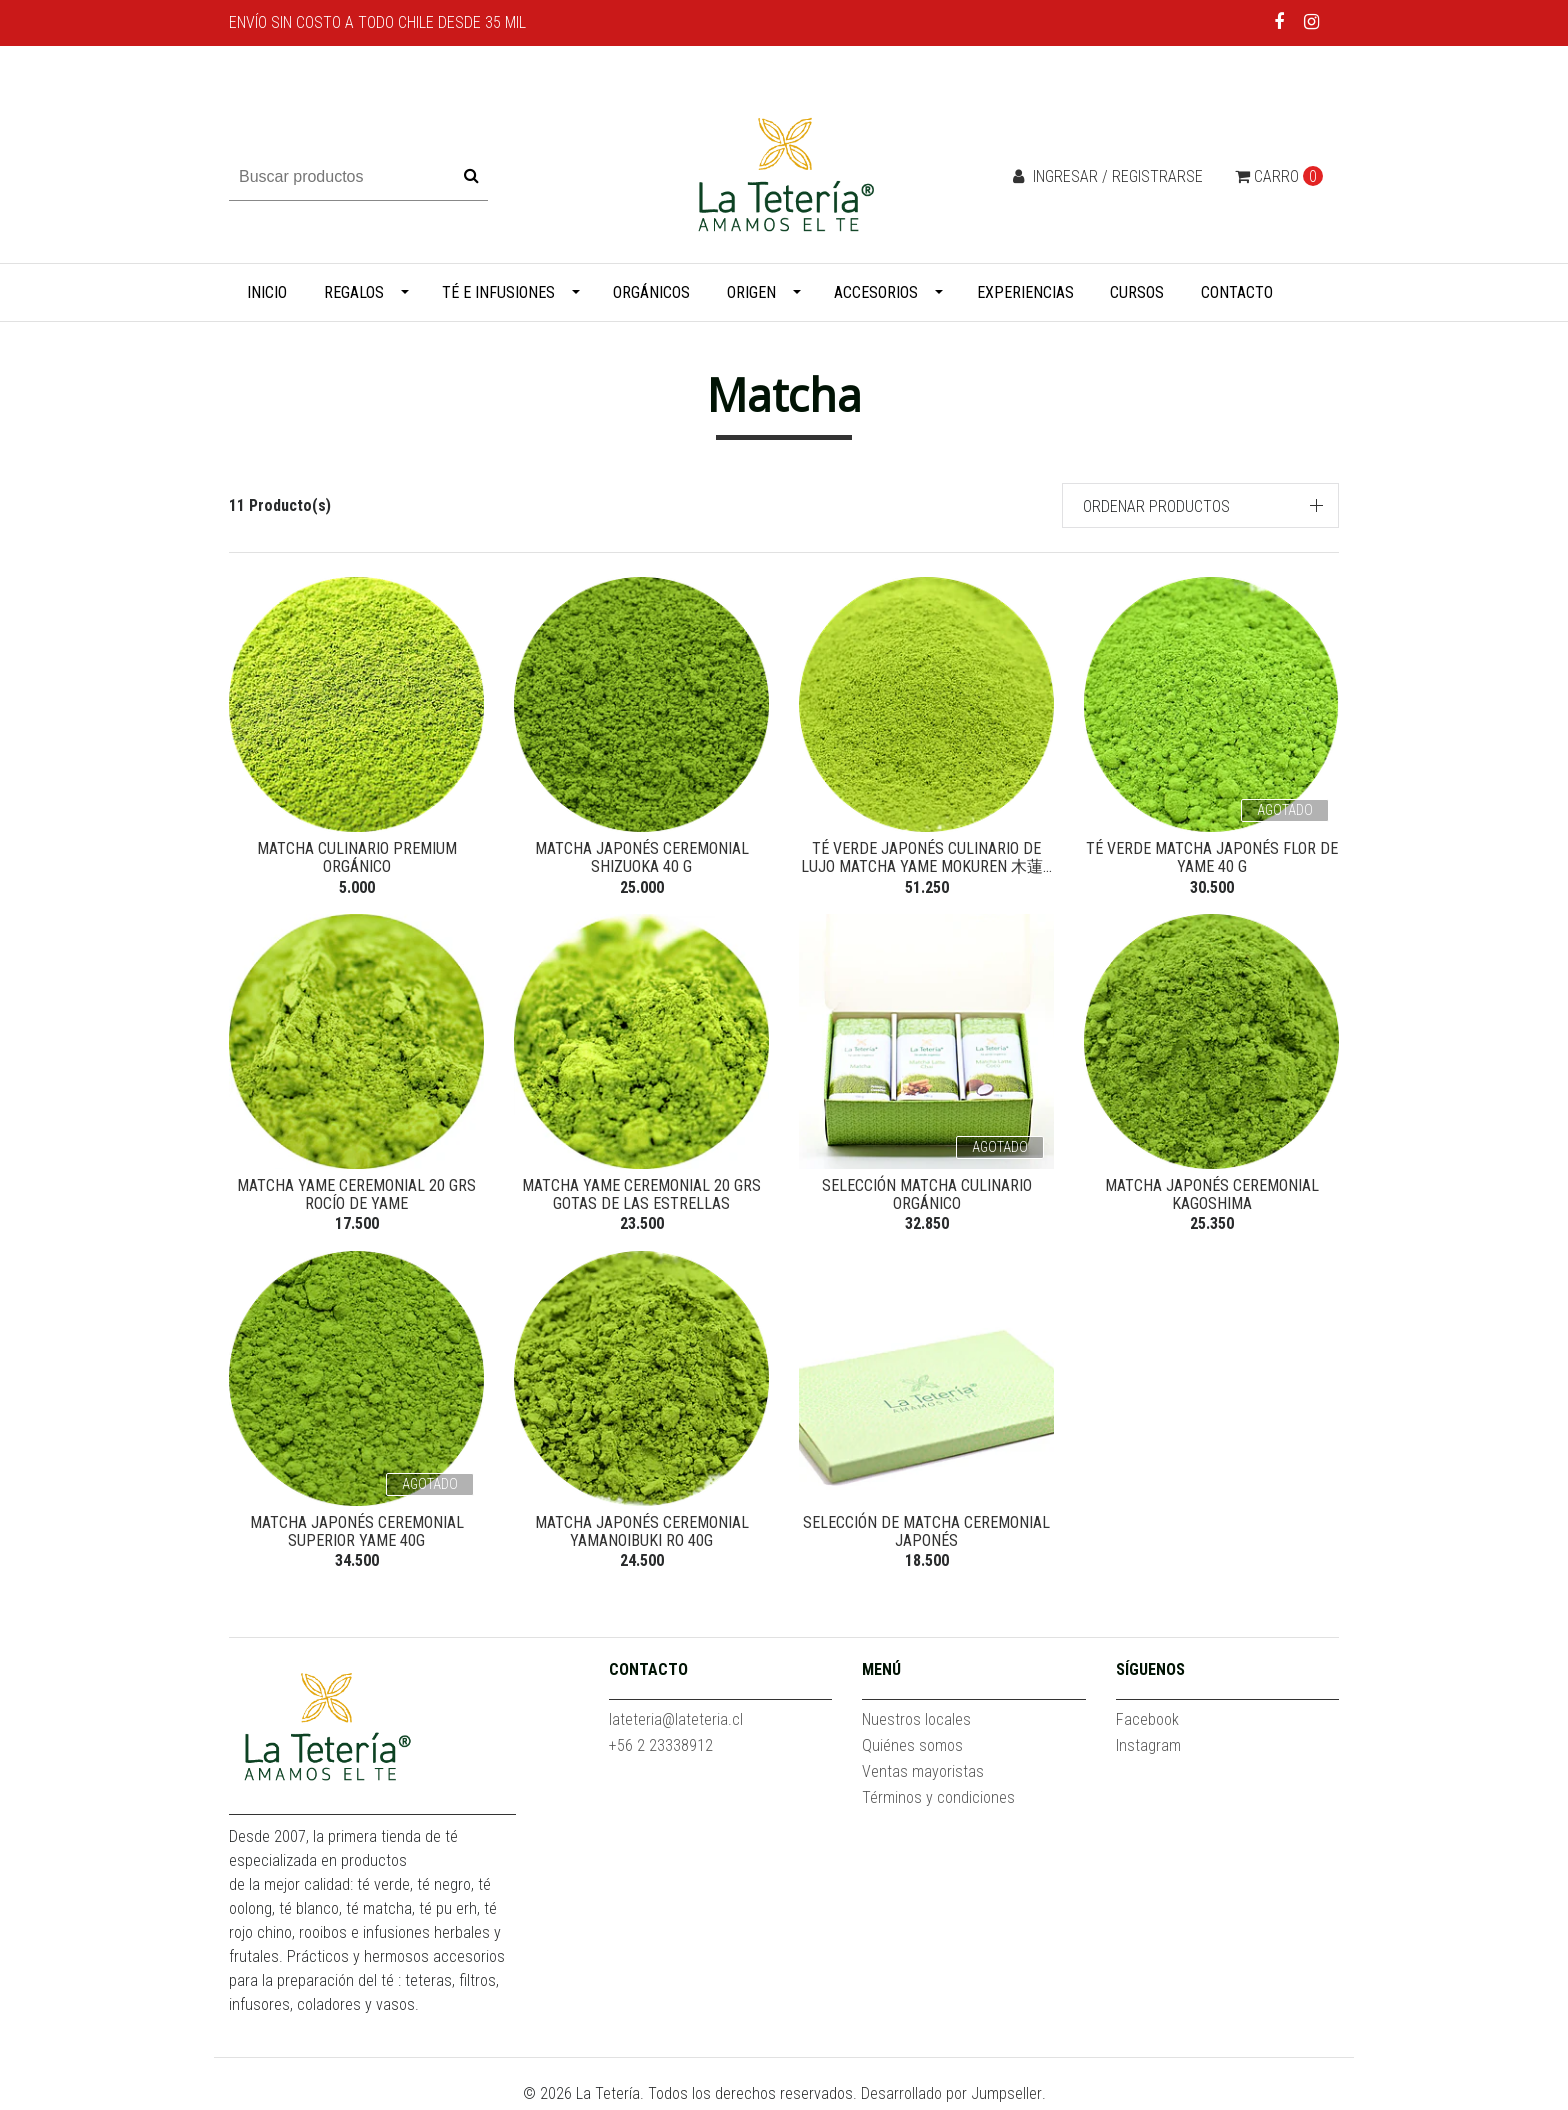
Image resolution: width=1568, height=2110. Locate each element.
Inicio (267, 292)
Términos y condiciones (938, 1801)
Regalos (354, 292)
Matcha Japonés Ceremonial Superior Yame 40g (357, 1534)
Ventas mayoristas (923, 1775)
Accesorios (876, 292)
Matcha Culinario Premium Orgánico (357, 857)
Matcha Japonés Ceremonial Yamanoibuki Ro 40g (642, 1534)
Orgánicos (651, 292)
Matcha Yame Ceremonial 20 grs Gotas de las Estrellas (641, 1196)
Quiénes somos (912, 1749)
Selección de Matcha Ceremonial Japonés (926, 1534)
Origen (751, 292)
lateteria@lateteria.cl (676, 1723)
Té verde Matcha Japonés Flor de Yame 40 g (1212, 857)
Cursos (1137, 292)
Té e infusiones (498, 292)
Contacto (1237, 292)
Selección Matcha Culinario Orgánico (927, 1196)
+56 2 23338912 (661, 1749)
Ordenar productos (1156, 506)
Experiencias (1025, 292)
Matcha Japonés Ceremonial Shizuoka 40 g (642, 857)
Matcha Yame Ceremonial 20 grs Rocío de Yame (356, 1196)
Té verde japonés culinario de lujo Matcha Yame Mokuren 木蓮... (926, 857)
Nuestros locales (916, 1723)
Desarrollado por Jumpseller (951, 2097)
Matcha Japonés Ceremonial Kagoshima (1212, 1196)
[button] (1201, 505)
